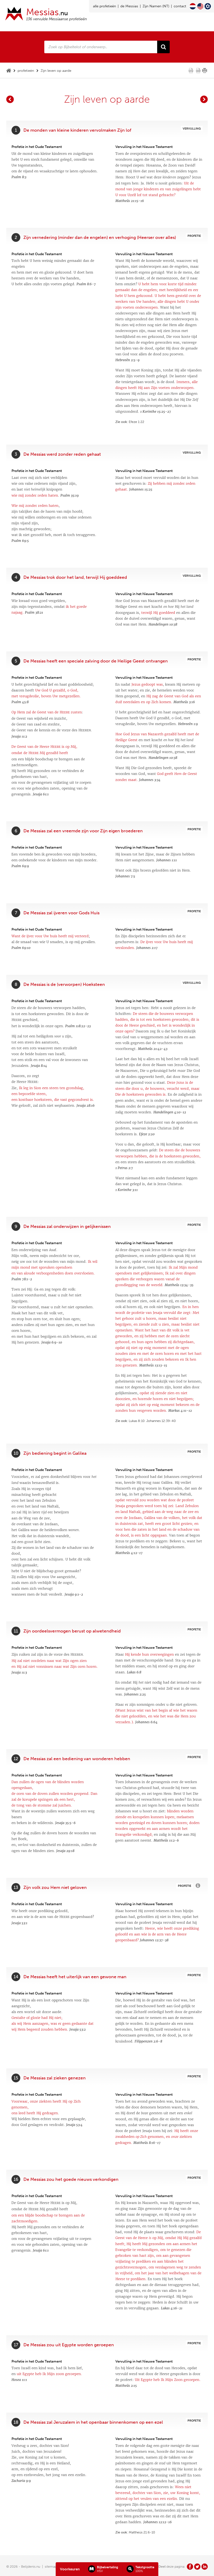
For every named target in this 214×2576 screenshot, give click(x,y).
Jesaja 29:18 (65, 1851)
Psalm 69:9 (20, 866)
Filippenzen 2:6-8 (148, 2041)
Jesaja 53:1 (19, 1923)
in (204, 2566)
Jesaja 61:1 (41, 794)
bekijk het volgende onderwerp (204, 99)
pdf (191, 70)
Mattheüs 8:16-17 (146, 2143)
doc (198, 70)
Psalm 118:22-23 (78, 1026)
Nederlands (193, 6)
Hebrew (208, 6)
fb (190, 2566)
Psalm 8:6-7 (86, 284)
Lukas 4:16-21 (171, 2308)
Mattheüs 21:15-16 (129, 201)
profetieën (26, 70)
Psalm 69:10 (21, 948)
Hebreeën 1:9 (188, 724)
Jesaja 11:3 (19, 1672)
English (200, 6)
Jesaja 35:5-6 (65, 1823)
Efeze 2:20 (147, 1134)
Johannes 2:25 (135, 1694)
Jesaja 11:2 (19, 736)
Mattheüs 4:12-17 (129, 1553)
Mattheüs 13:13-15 (153, 1365)
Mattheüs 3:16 (184, 702)
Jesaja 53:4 (74, 2125)
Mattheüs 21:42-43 (152, 1049)
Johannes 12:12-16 (157, 2522)
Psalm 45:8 (20, 702)
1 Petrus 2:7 (124, 1168)
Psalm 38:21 (34, 612)
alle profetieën (104, 6)
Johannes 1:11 (166, 860)
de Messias (129, 6)
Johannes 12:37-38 (154, 1940)
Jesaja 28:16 (85, 1105)
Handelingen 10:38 (163, 624)
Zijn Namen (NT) (156, 6)
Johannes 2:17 (147, 948)
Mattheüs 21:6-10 (142, 2532)
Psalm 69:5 (20, 541)
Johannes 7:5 (125, 876)
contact (180, 6)
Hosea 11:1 (19, 2380)
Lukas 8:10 (137, 1421)
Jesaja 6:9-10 (51, 1342)
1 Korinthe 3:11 (126, 1190)
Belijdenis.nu (30, 2566)
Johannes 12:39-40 (161, 1421)
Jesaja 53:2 (77, 2029)
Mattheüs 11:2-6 (166, 1840)
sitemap (51, 2566)
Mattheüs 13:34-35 (179, 1285)
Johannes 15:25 (140, 489)
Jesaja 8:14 (39, 1065)
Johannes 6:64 (146, 1722)
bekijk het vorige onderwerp (10, 99)
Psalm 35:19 (69, 495)
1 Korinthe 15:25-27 (155, 411)
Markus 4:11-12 (180, 1410)
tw (197, 2566)
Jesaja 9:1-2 (74, 1594)
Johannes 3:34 (149, 780)
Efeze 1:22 (136, 422)
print (204, 70)
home (8, 70)
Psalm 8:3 (18, 177)
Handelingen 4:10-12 (169, 1112)
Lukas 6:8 (134, 1672)
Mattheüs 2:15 (126, 2385)
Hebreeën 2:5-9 (127, 360)
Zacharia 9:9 (21, 2481)
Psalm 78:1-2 (21, 1279)
